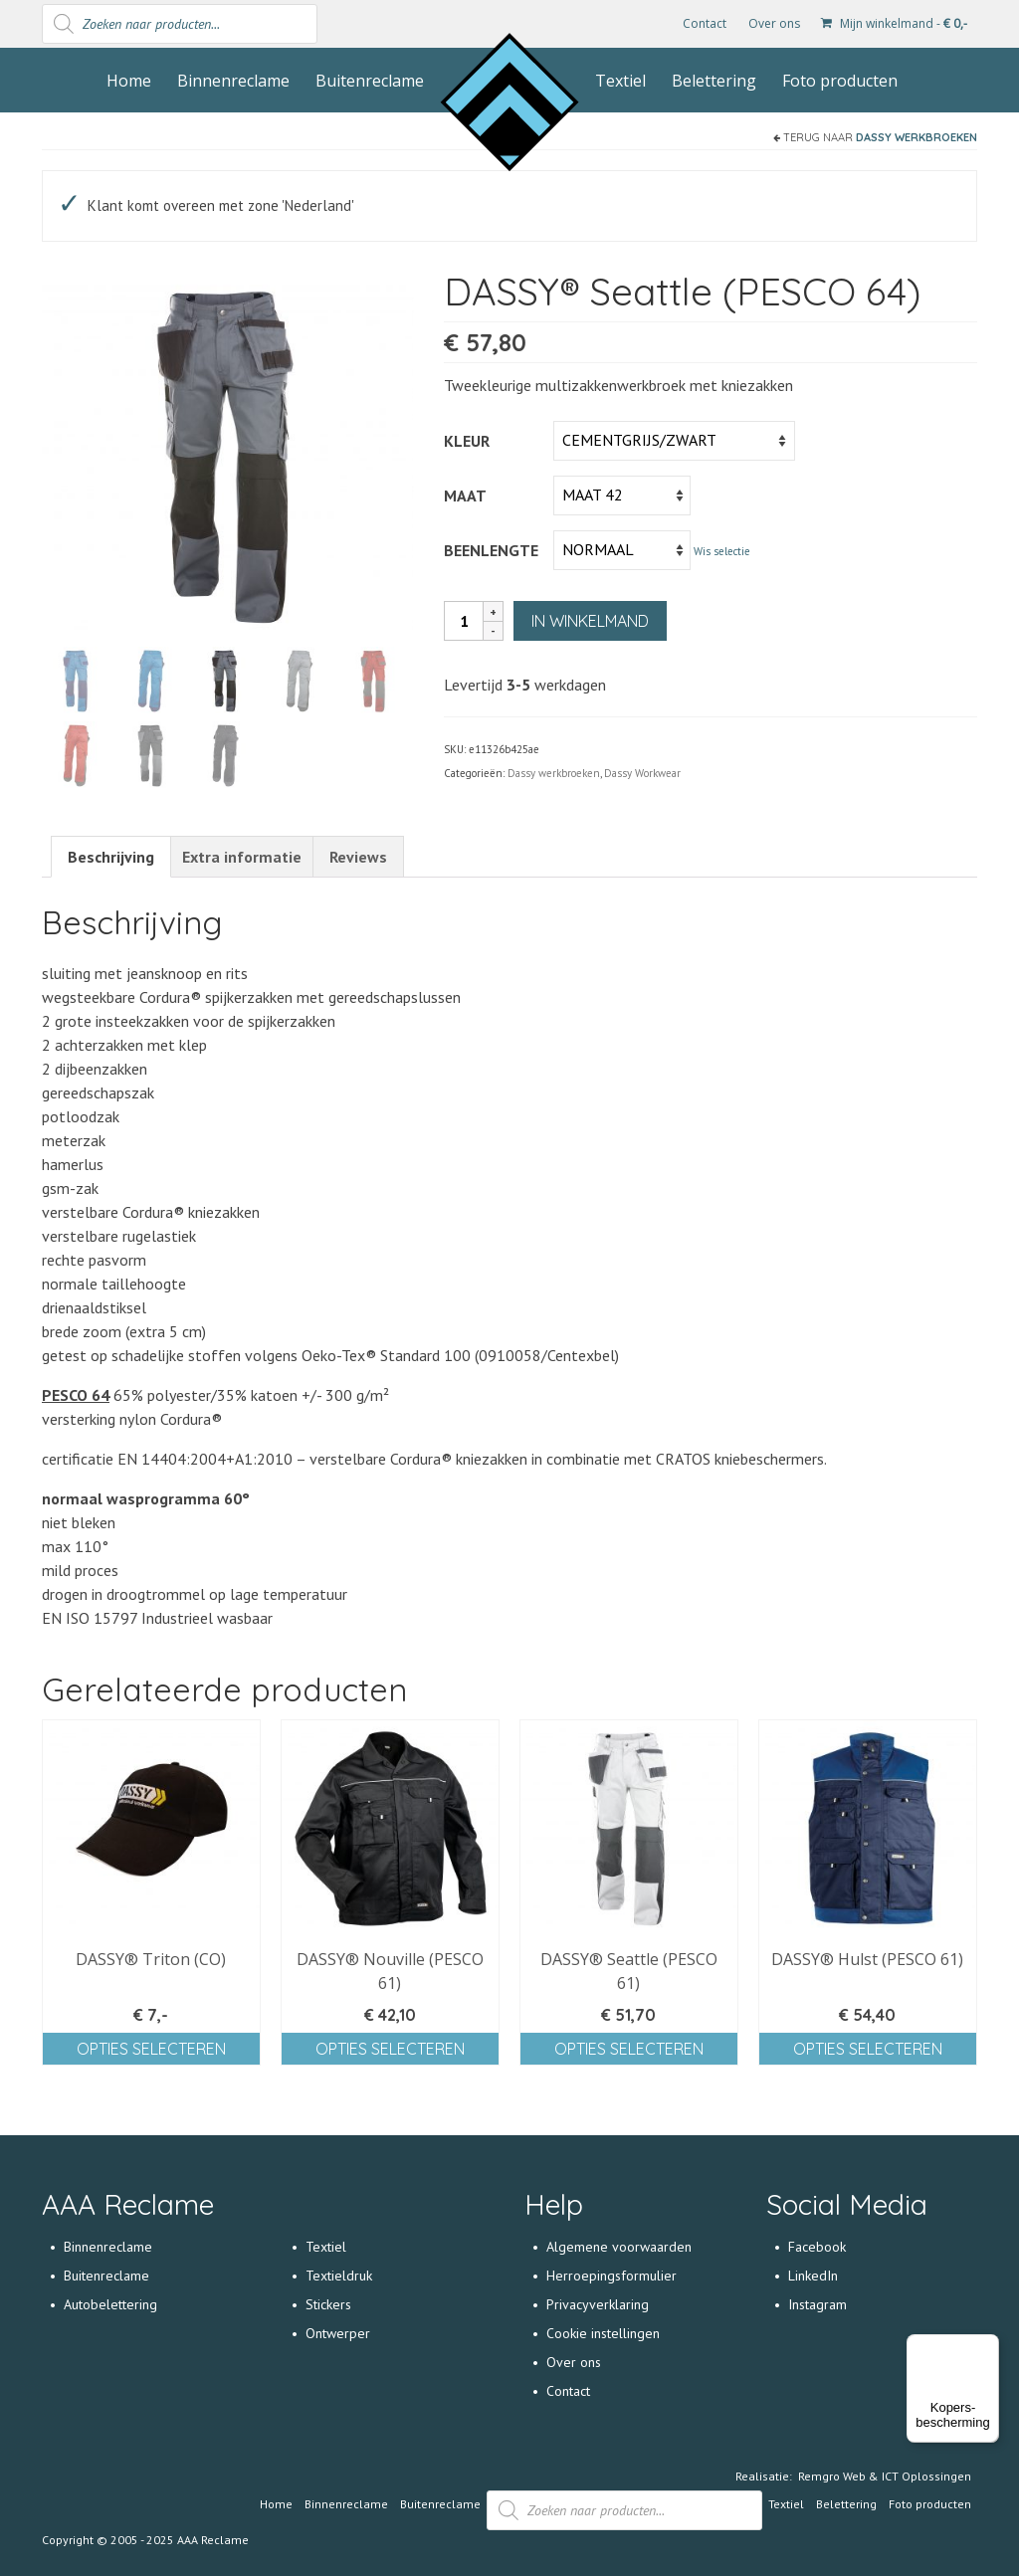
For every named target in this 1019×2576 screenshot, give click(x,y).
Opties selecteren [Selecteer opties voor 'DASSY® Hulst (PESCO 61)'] (867, 2051)
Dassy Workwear (642, 773)
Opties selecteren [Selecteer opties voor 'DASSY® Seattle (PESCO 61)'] (629, 2051)
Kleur (467, 441)
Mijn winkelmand (894, 23)
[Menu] (987, 2346)
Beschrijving (111, 860)
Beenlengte (491, 550)
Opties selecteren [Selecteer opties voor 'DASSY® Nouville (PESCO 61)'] (390, 2051)
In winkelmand (590, 621)
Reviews (358, 860)
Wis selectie (722, 551)
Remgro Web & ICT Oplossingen (884, 2478)
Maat (465, 495)
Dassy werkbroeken (916, 137)
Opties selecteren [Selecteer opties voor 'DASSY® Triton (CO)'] (151, 2051)
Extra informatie (242, 860)
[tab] (111, 860)
